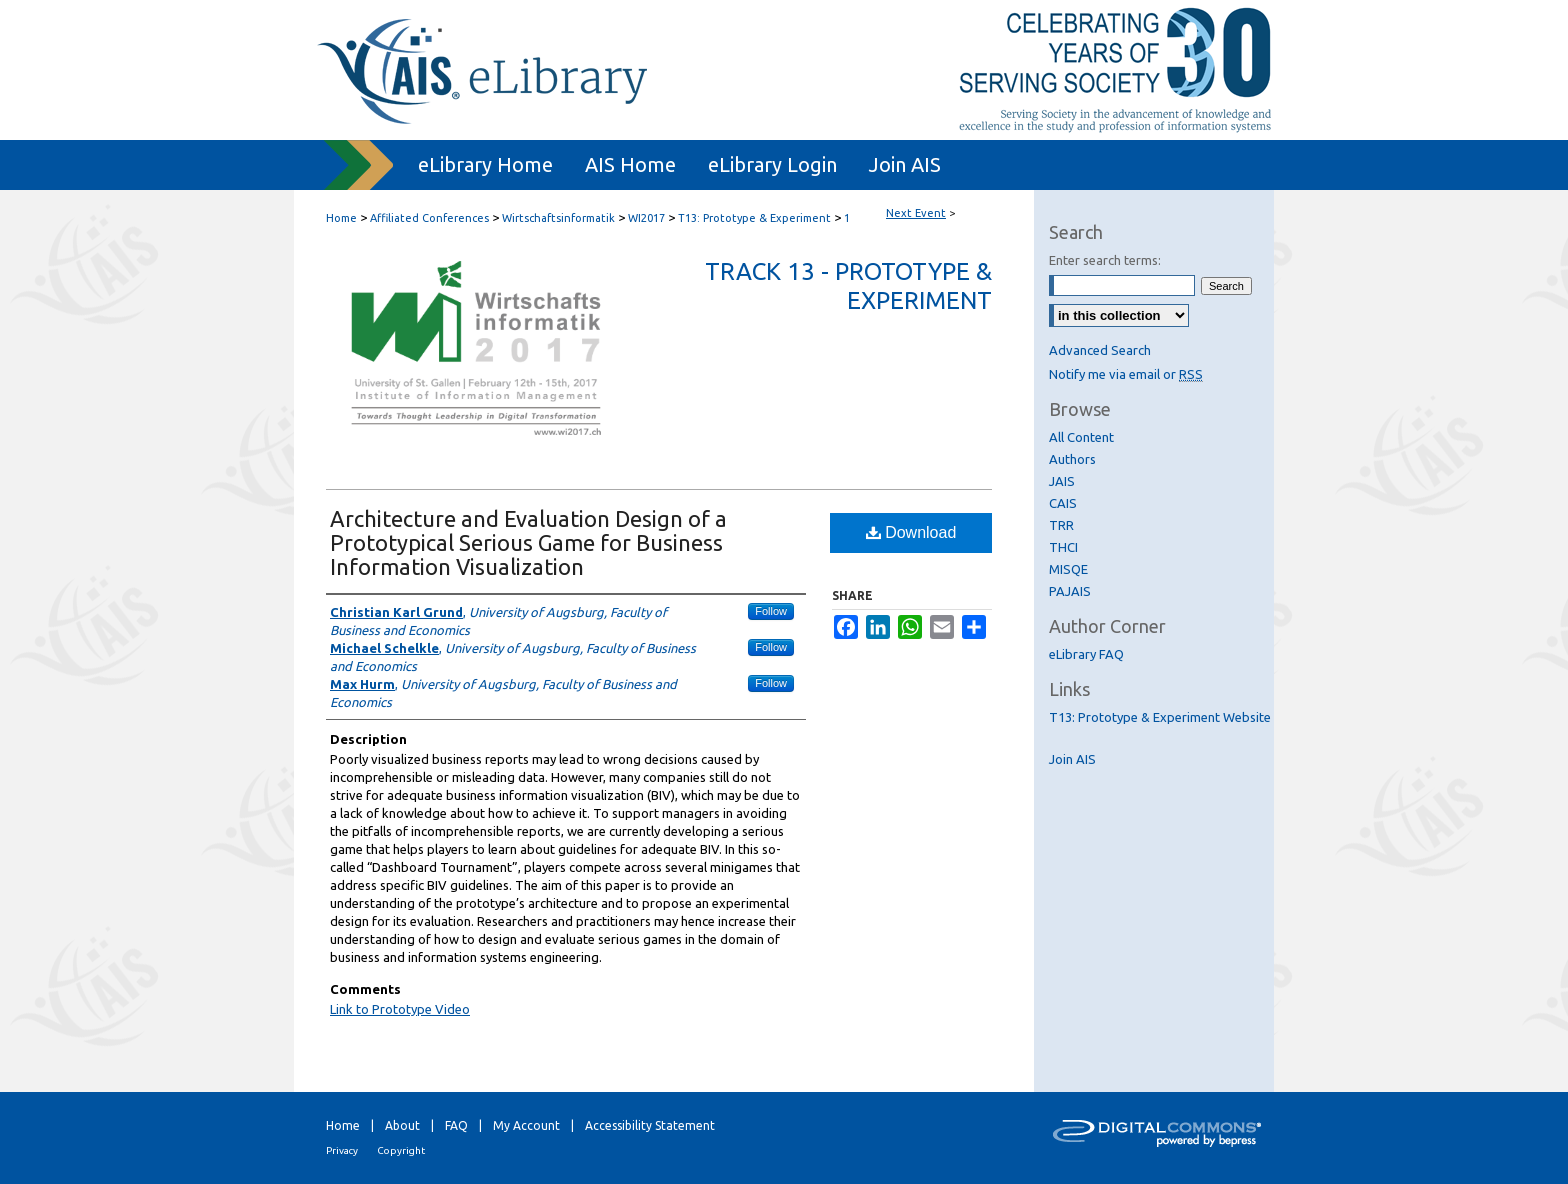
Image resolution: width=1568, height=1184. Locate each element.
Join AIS (1072, 759)
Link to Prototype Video (400, 1009)
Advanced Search (1100, 350)
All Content (1081, 437)
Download (911, 532)
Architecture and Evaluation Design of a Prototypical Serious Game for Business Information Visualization (528, 542)
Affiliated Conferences (431, 218)
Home (341, 218)
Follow (771, 611)
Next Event (916, 213)
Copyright (401, 1150)
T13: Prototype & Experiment (756, 218)
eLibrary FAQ (1086, 654)
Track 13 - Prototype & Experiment (848, 286)
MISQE (1068, 569)
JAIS (1062, 481)
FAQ (456, 1125)
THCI (1063, 547)
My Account (526, 1125)
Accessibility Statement (650, 1125)
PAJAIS (1070, 591)
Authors (1072, 459)
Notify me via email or (1126, 374)
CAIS (1063, 503)
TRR (1061, 525)
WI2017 (648, 218)
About (402, 1125)
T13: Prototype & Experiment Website (1160, 717)
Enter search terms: (1105, 260)
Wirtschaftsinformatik (560, 218)
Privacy (342, 1150)
